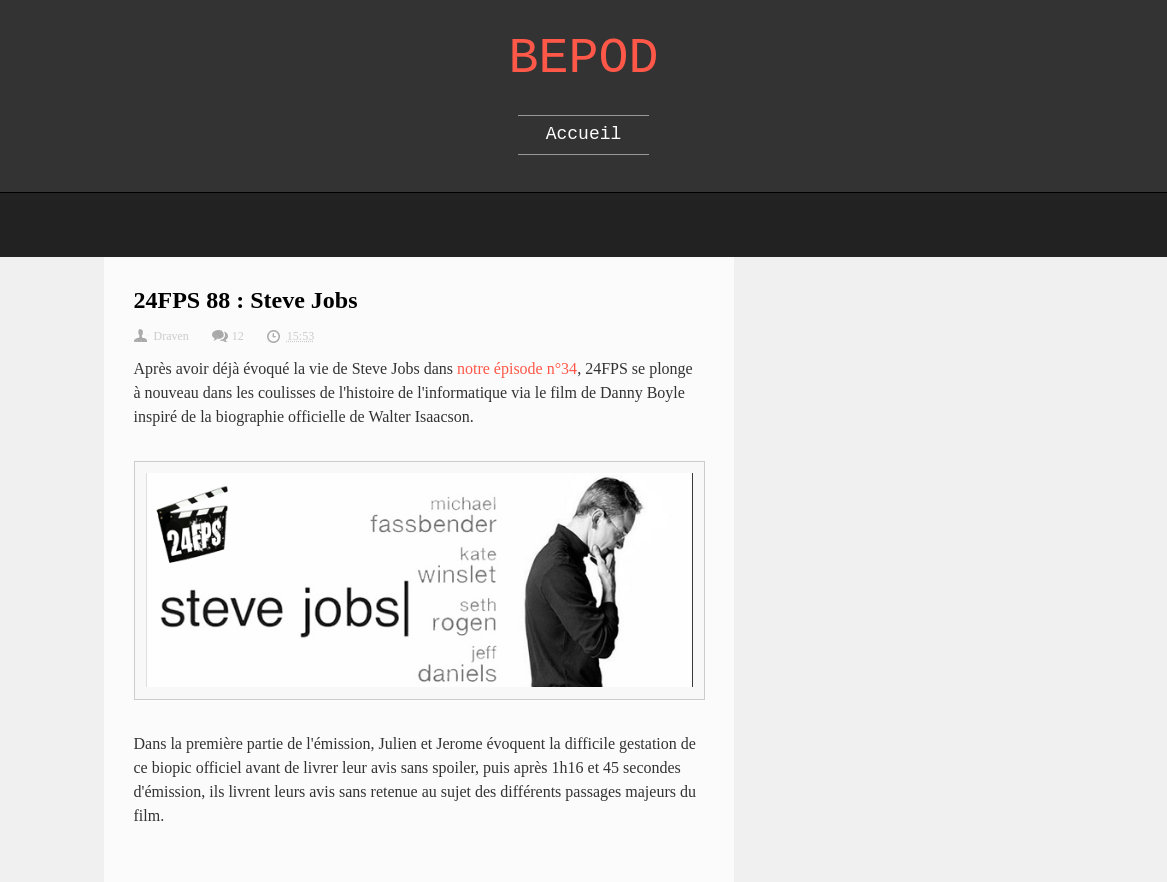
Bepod (583, 58)
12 (238, 336)
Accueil (584, 134)
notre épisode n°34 (517, 368)
